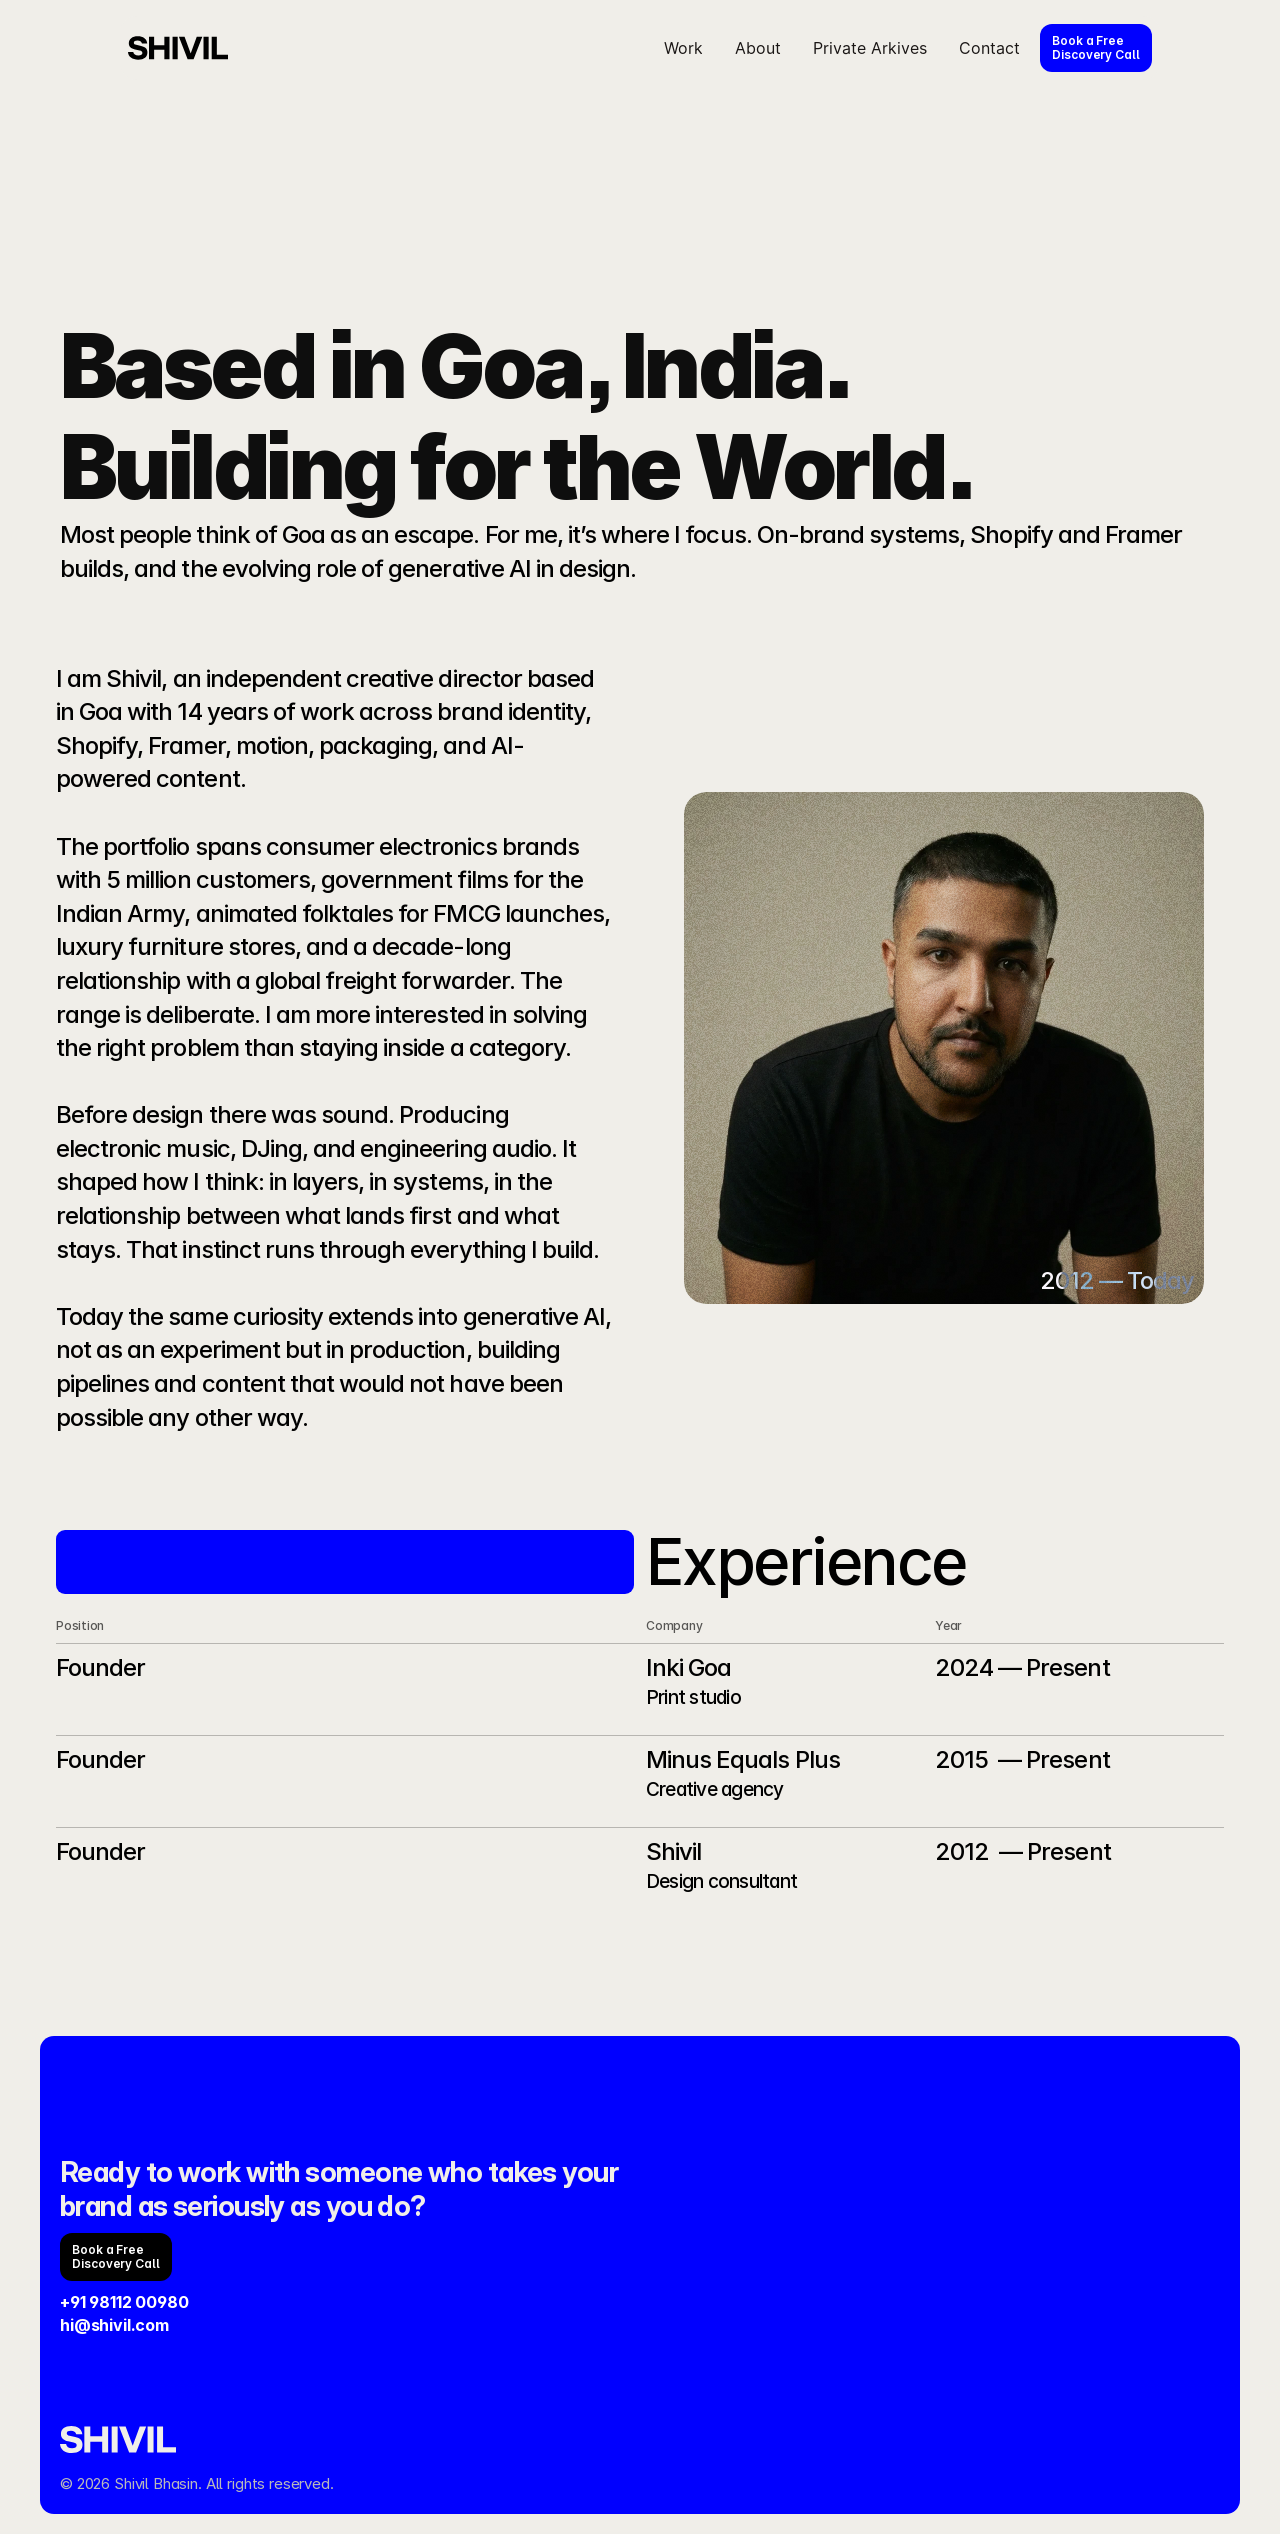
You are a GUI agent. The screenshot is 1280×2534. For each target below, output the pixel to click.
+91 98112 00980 (124, 2302)
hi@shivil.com (114, 2325)
